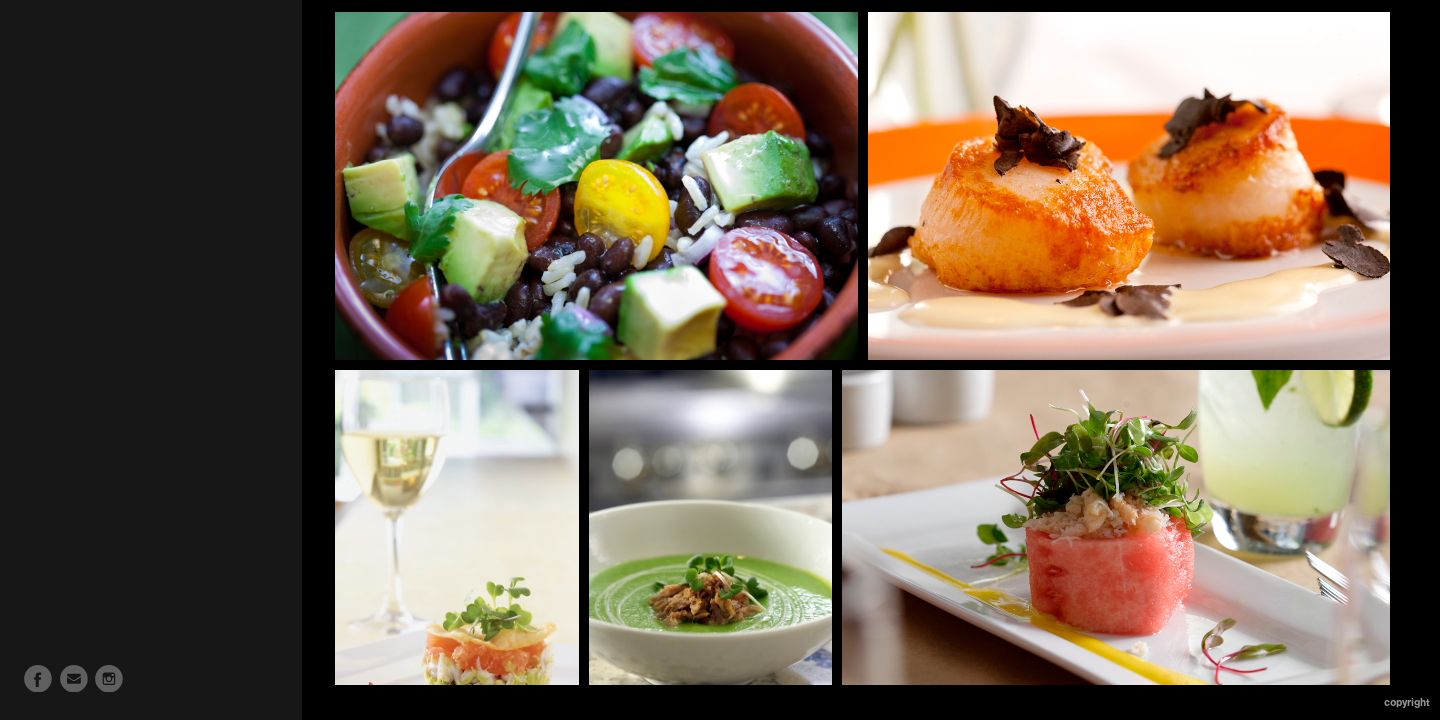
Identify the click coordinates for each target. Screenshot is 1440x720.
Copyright (1407, 702)
